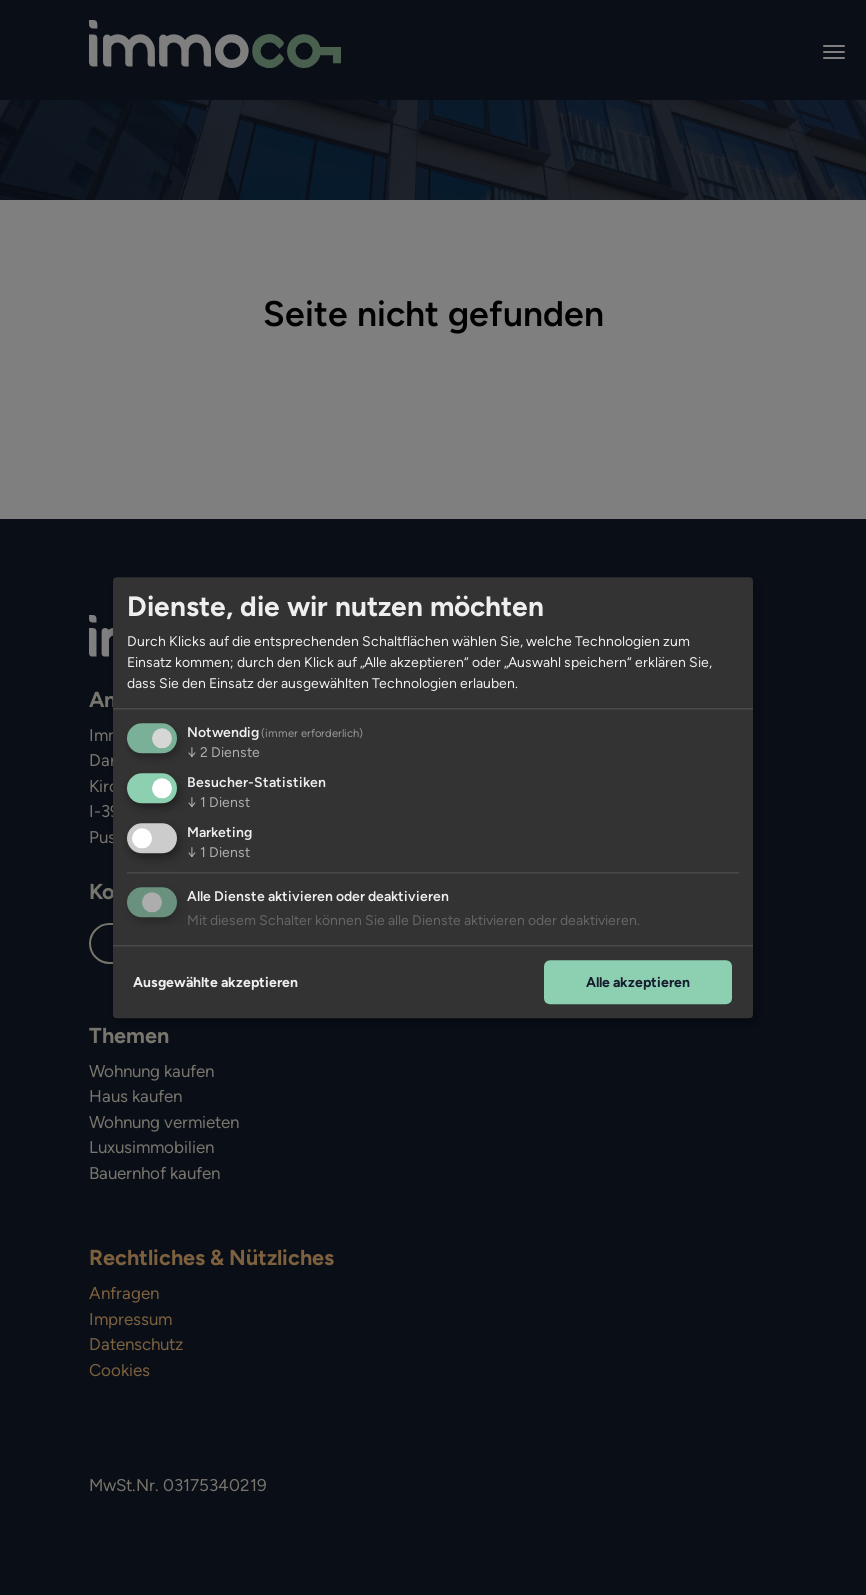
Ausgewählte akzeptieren (215, 982)
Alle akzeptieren (638, 982)
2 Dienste (223, 752)
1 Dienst (218, 802)
